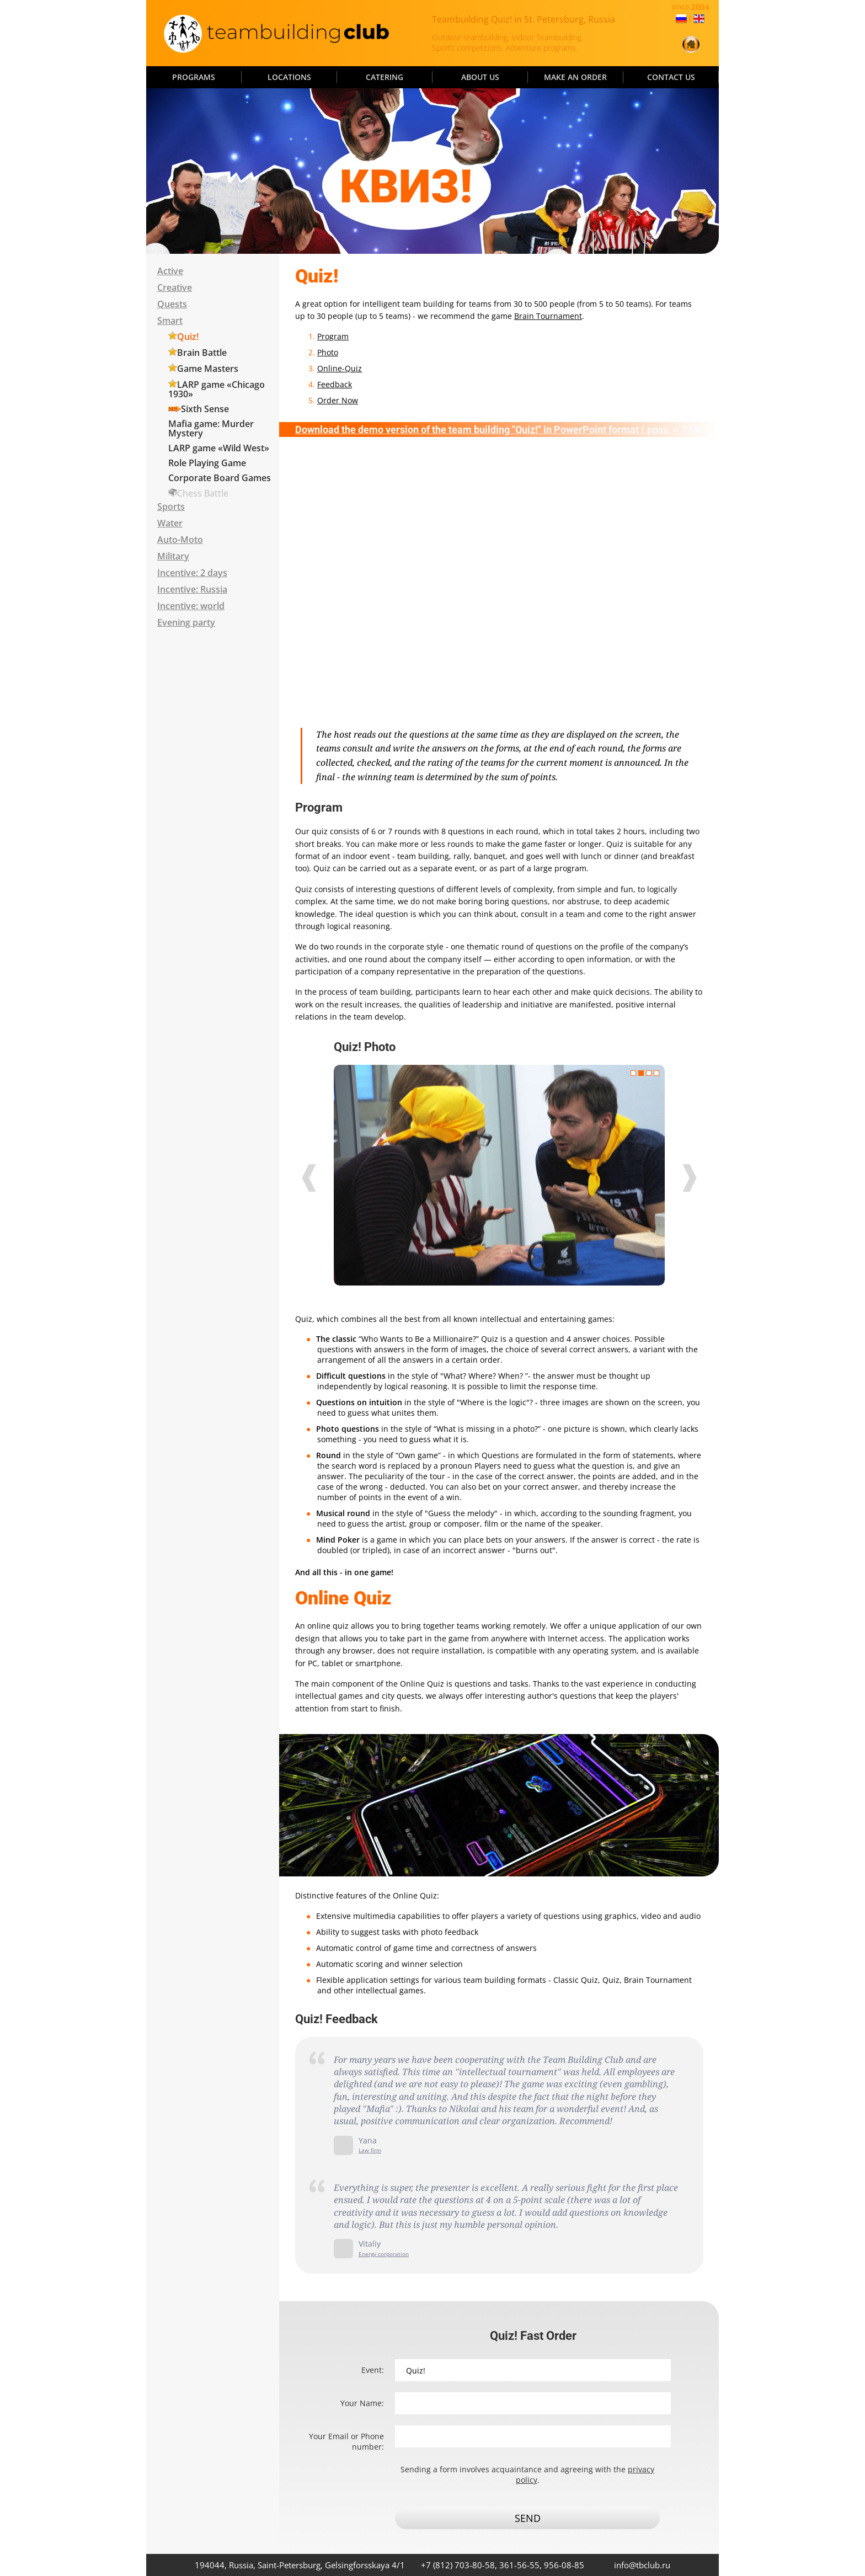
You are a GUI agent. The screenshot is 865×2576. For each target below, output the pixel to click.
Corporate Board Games (219, 478)
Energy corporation (384, 2254)
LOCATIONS (289, 77)
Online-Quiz (339, 368)
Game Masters (207, 368)
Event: (372, 2370)
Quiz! (188, 336)
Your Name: (362, 2403)
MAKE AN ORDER (575, 77)
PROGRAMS (193, 77)
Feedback (334, 384)
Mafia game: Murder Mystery (211, 428)
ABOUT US (480, 77)
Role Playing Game (207, 463)
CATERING (384, 77)
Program (333, 336)
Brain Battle (202, 352)
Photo (327, 352)
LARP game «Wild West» (218, 448)
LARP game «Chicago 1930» (216, 389)
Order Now (337, 400)
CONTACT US (671, 77)
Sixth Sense (205, 409)
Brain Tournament (548, 316)
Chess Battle (202, 493)
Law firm (370, 2150)
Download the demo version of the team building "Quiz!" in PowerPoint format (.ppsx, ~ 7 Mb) (501, 429)
